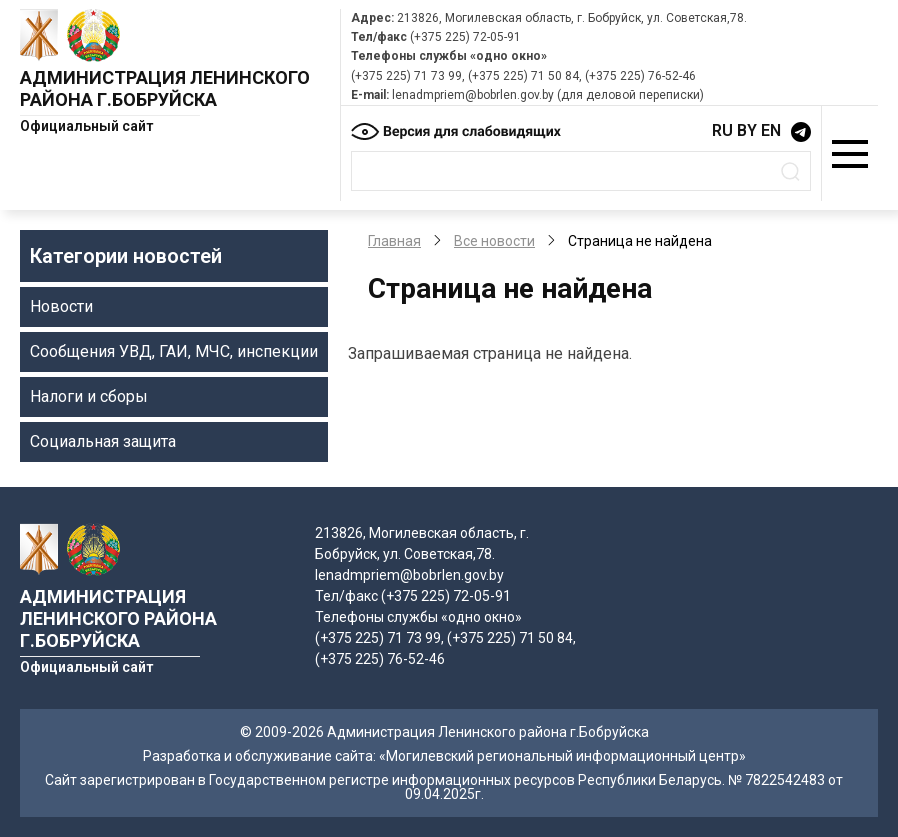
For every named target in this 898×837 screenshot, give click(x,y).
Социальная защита (103, 441)
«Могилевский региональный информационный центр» (562, 756)
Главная (394, 241)
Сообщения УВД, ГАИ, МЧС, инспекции (174, 351)
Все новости (494, 241)
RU (722, 130)
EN (771, 130)
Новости (61, 306)
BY (747, 130)
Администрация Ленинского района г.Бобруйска (165, 88)
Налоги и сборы (89, 396)
